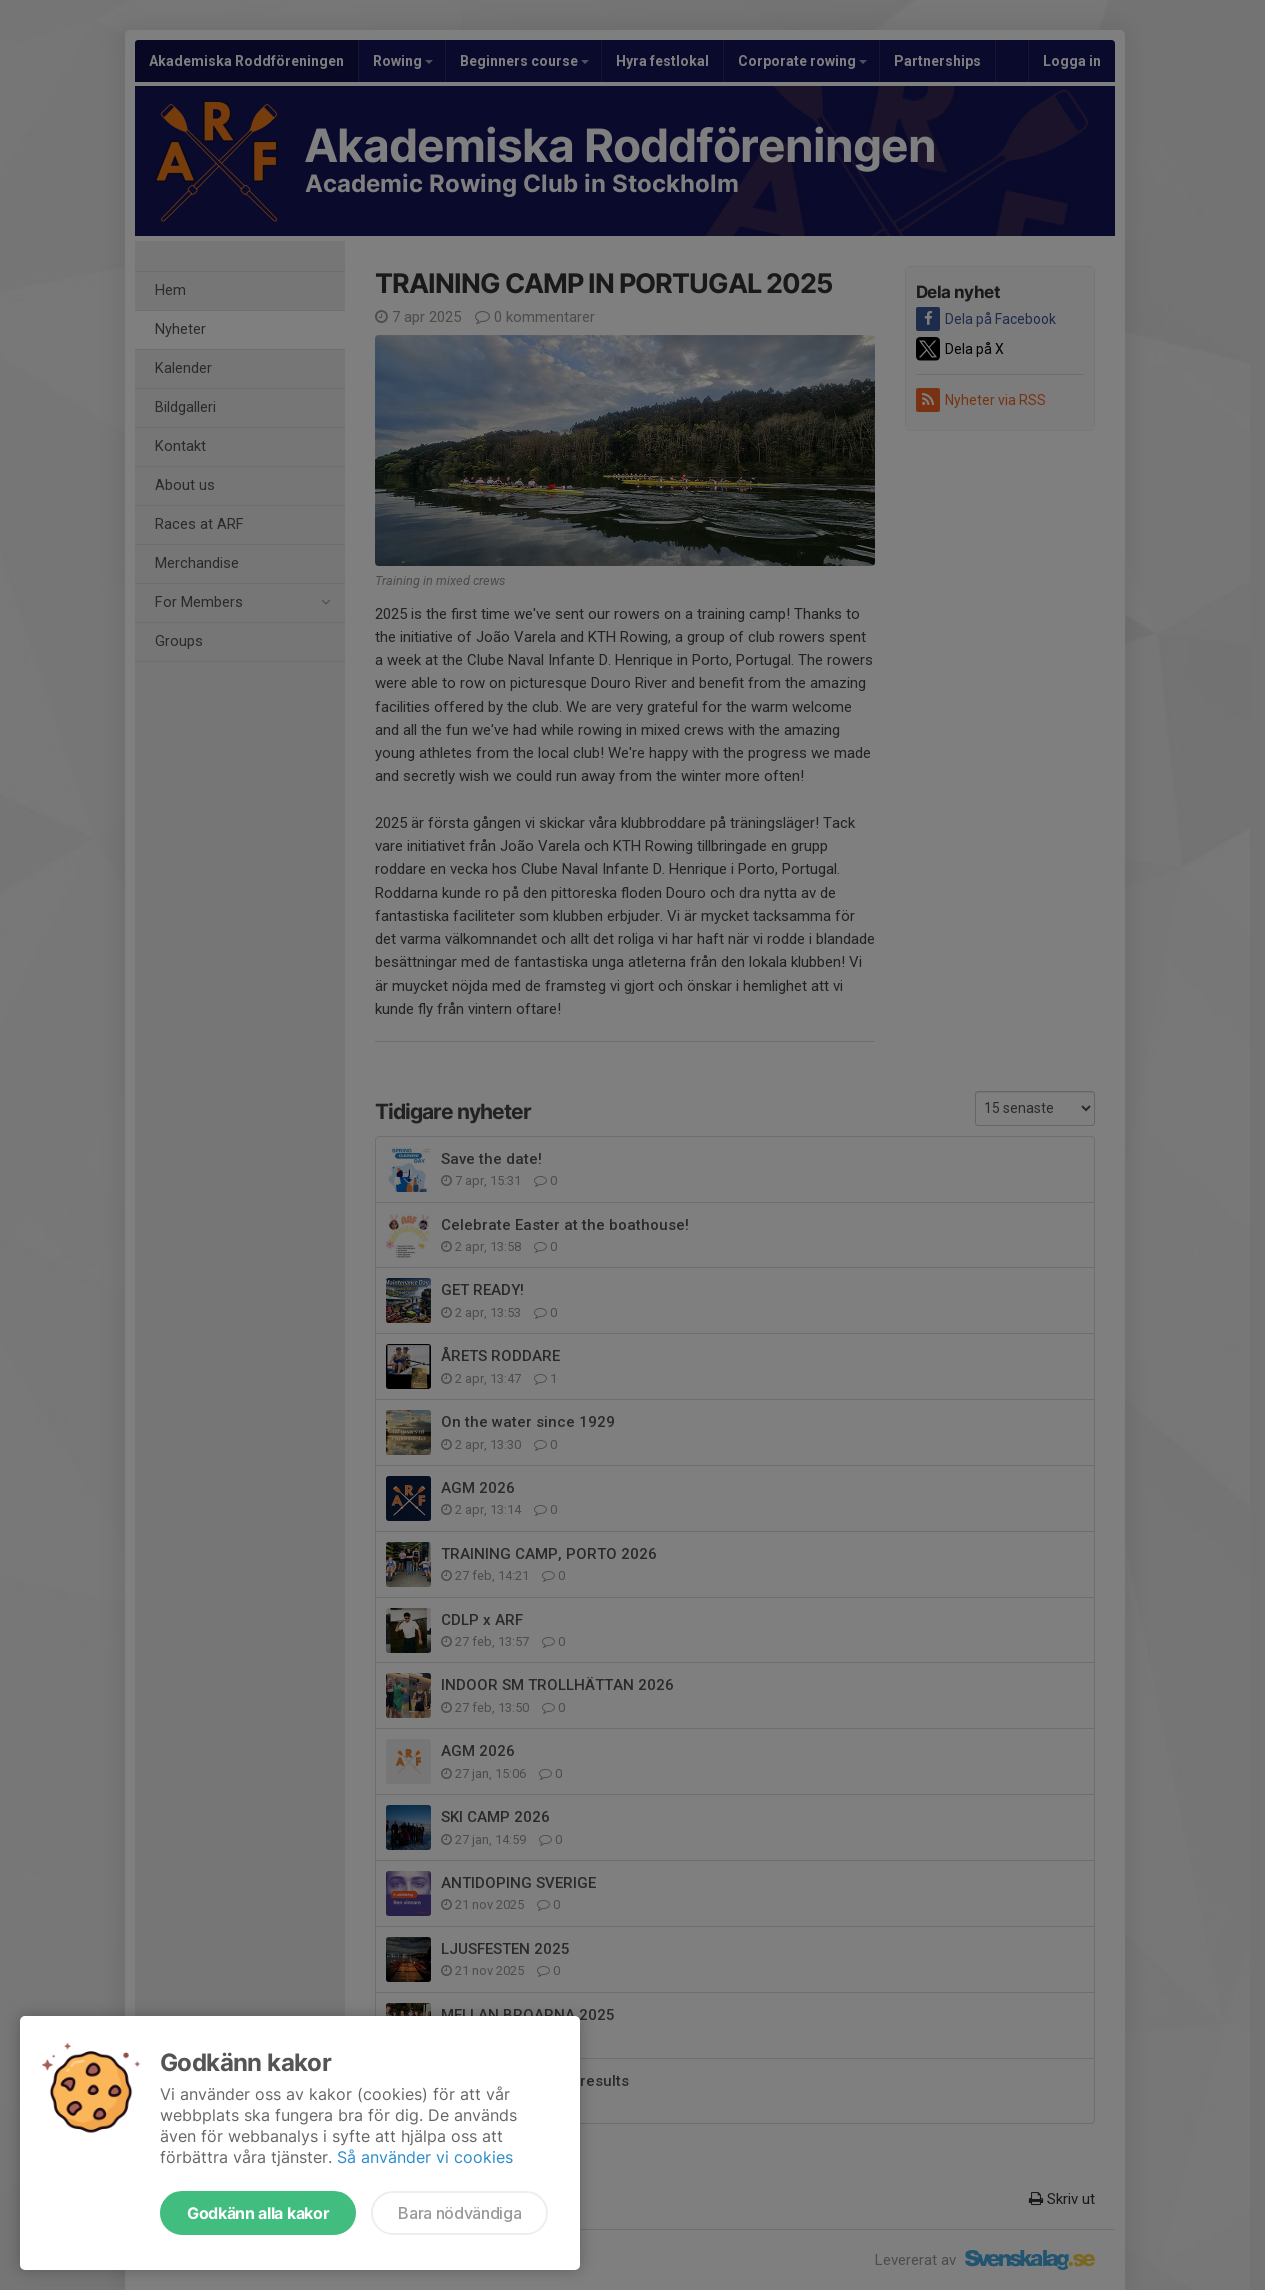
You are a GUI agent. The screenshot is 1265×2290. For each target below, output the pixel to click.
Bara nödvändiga (459, 2213)
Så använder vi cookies (425, 2157)
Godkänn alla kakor (258, 2213)
